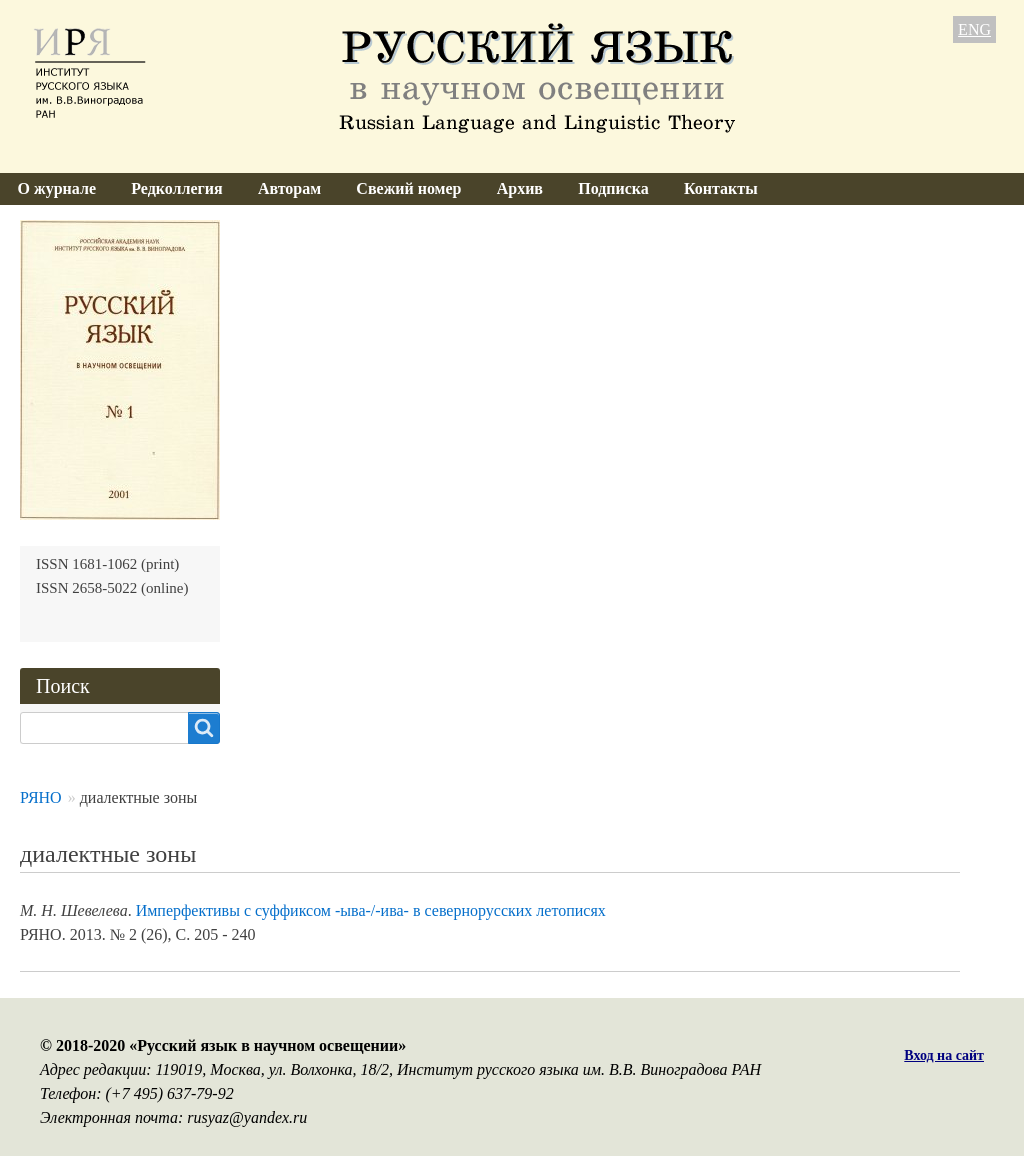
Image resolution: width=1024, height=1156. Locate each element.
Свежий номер (408, 188)
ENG (974, 29)
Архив (520, 188)
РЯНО (41, 797)
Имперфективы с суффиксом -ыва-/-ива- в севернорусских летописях (371, 910)
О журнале (57, 188)
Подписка (613, 188)
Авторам (289, 188)
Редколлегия (177, 188)
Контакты (721, 188)
